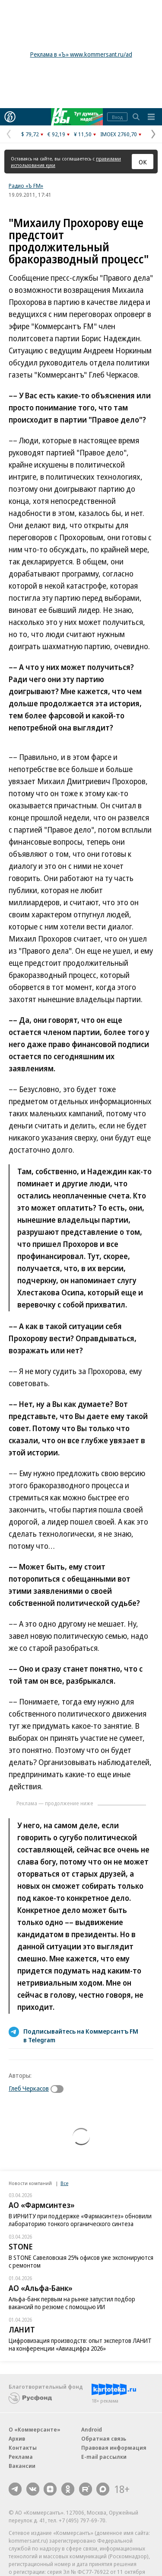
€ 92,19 (56, 134)
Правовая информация (113, 2447)
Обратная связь (103, 2438)
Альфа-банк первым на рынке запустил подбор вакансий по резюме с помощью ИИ (72, 2303)
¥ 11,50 (83, 134)
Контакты (23, 2447)
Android (91, 2429)
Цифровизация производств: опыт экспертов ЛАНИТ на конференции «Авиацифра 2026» (80, 2344)
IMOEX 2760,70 (118, 134)
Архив (17, 2438)
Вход (117, 117)
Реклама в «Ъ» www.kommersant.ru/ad (81, 54)
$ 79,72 (30, 134)
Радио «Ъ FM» (26, 185)
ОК (143, 161)
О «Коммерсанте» (34, 2429)
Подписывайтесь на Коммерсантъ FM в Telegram (80, 2035)
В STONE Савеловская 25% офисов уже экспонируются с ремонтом (81, 2261)
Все (64, 2183)
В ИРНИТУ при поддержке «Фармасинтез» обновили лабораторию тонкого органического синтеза (80, 2220)
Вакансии (22, 2466)
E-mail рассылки (104, 2457)
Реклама (21, 2457)
